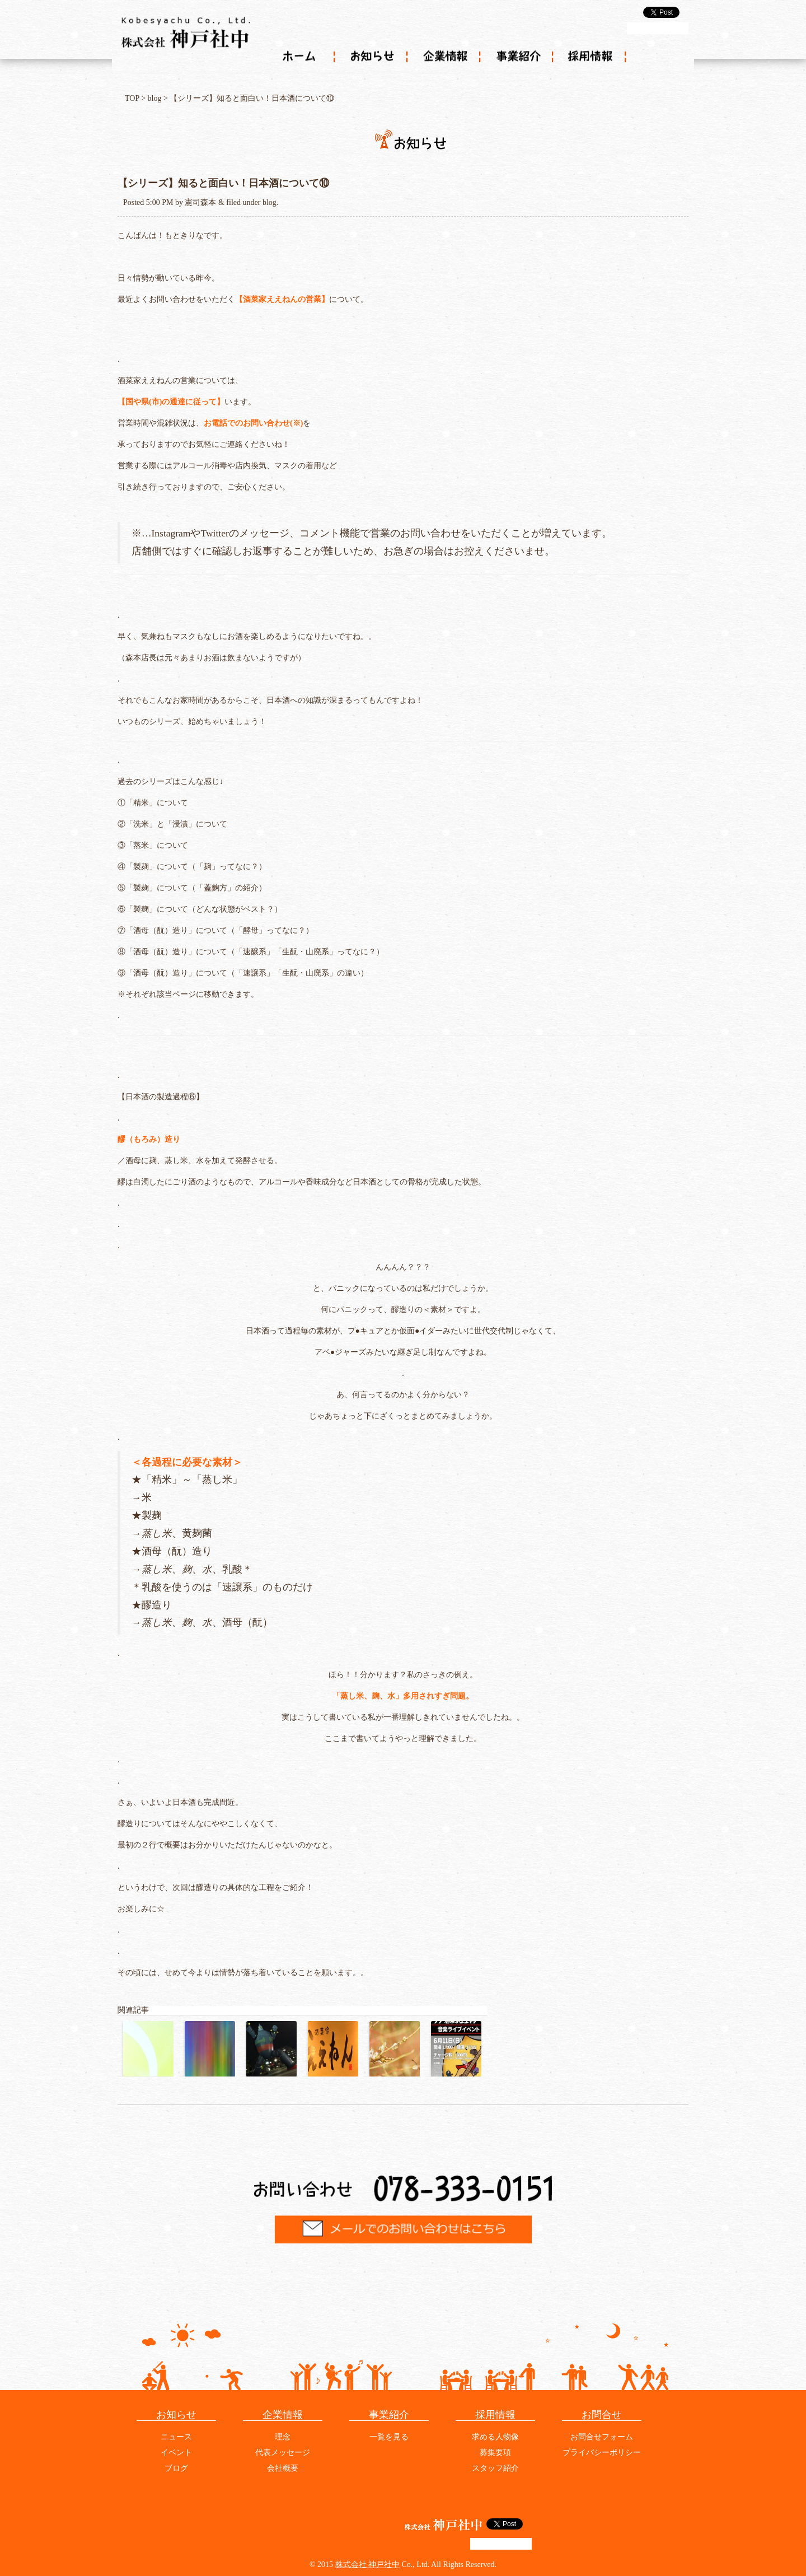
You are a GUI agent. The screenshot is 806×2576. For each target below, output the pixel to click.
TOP (132, 98)
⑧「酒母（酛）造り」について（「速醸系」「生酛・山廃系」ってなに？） (251, 952)
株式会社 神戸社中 (367, 2564)
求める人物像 (495, 2437)
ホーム (299, 57)
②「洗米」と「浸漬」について (172, 824)
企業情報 (445, 57)
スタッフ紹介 (495, 2468)
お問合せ (602, 2414)
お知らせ (372, 57)
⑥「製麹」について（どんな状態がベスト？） (200, 909)
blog (155, 98)
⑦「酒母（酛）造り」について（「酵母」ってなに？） (215, 930)
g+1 (657, 28)
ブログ (176, 2468)
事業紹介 (517, 57)
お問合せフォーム (601, 2437)
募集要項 (495, 2452)
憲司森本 (200, 202)
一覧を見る (389, 2437)
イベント (176, 2452)
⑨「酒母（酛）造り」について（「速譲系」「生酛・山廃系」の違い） (243, 973)
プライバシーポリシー (602, 2452)
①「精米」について (153, 803)
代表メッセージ (282, 2452)
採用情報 (590, 57)
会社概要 (282, 2468)
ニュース (176, 2437)
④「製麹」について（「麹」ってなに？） (192, 866)
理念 (282, 2437)
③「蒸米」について (153, 845)
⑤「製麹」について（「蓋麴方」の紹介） (192, 888)
